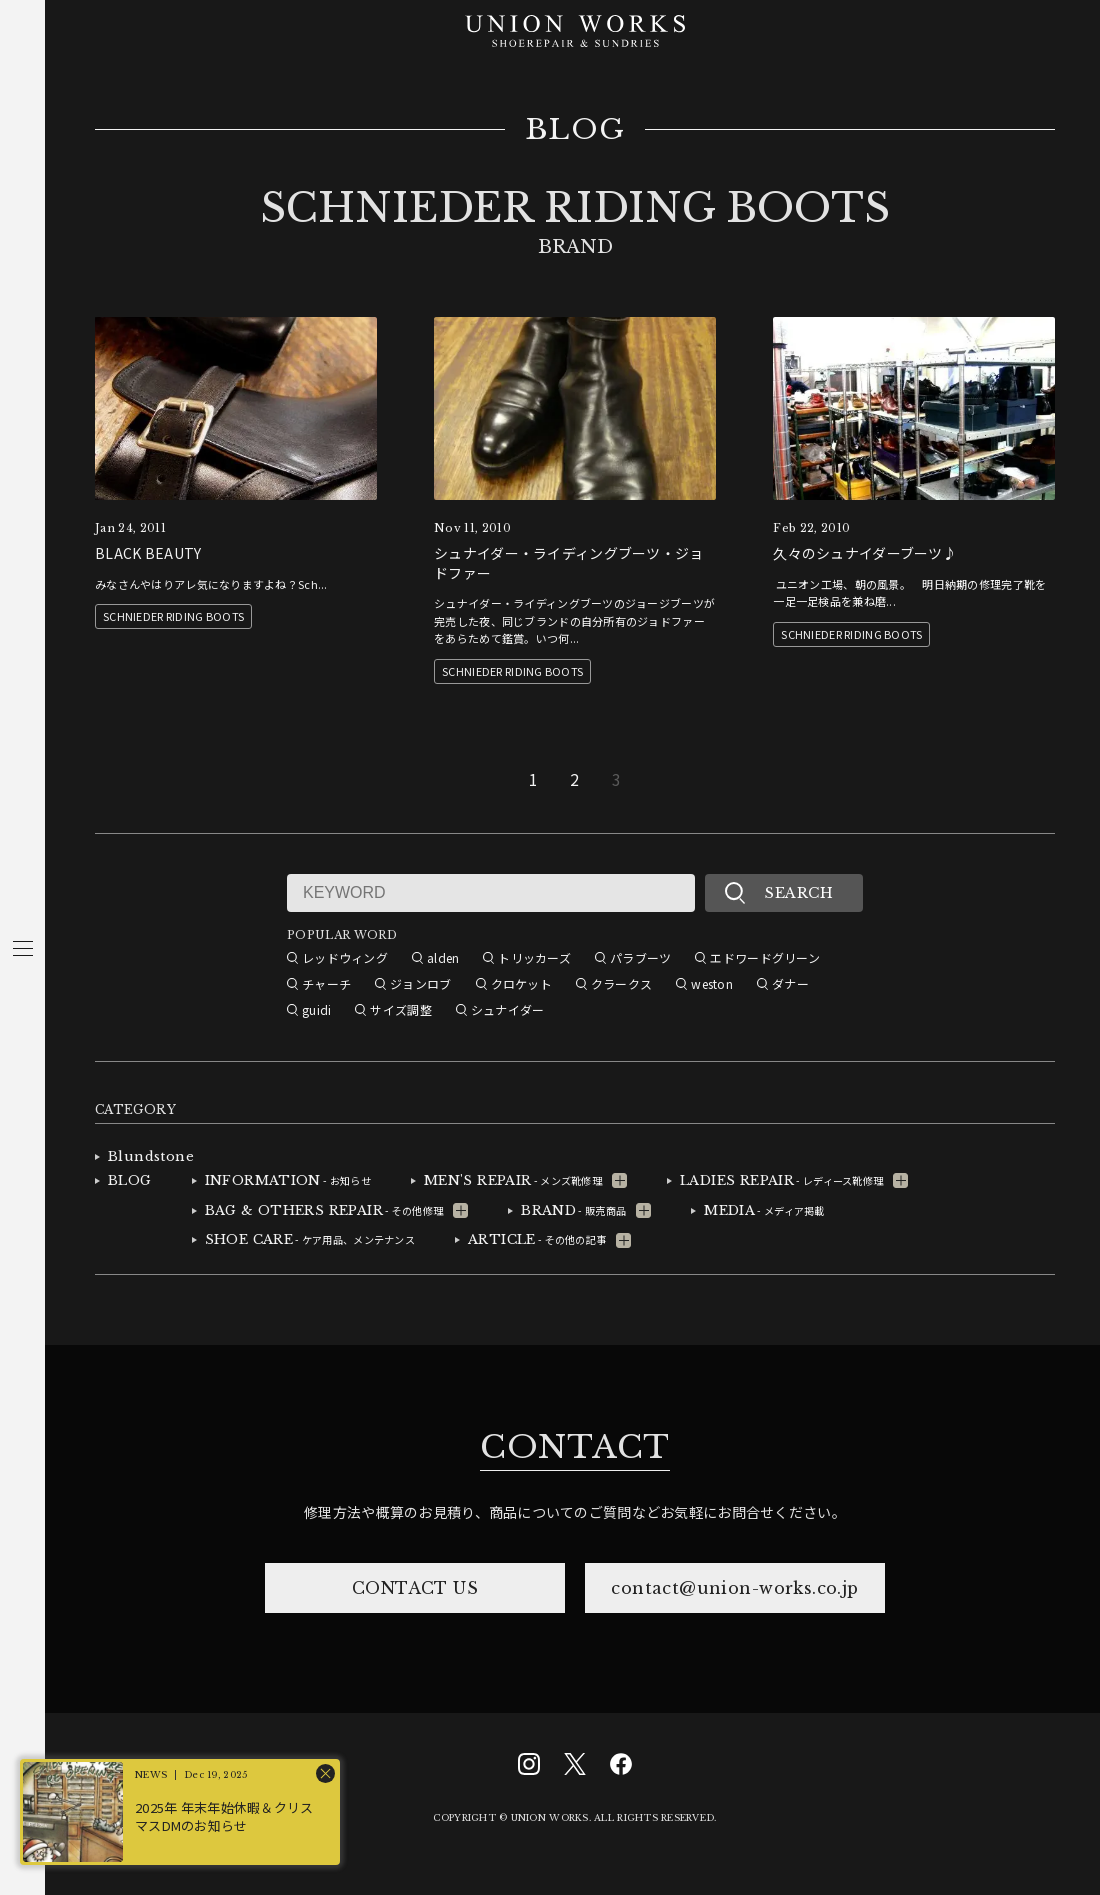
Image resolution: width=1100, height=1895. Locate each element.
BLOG (575, 130)
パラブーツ (640, 957)
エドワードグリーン (765, 957)
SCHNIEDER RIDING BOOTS (173, 616)
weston (712, 983)
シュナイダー (508, 1009)
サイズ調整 (400, 1009)
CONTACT (575, 1447)
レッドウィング (345, 957)
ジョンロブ (420, 983)
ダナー (790, 983)
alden (443, 957)
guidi (316, 1009)
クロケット (521, 983)
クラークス (621, 983)
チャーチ (326, 983)
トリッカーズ (534, 957)
